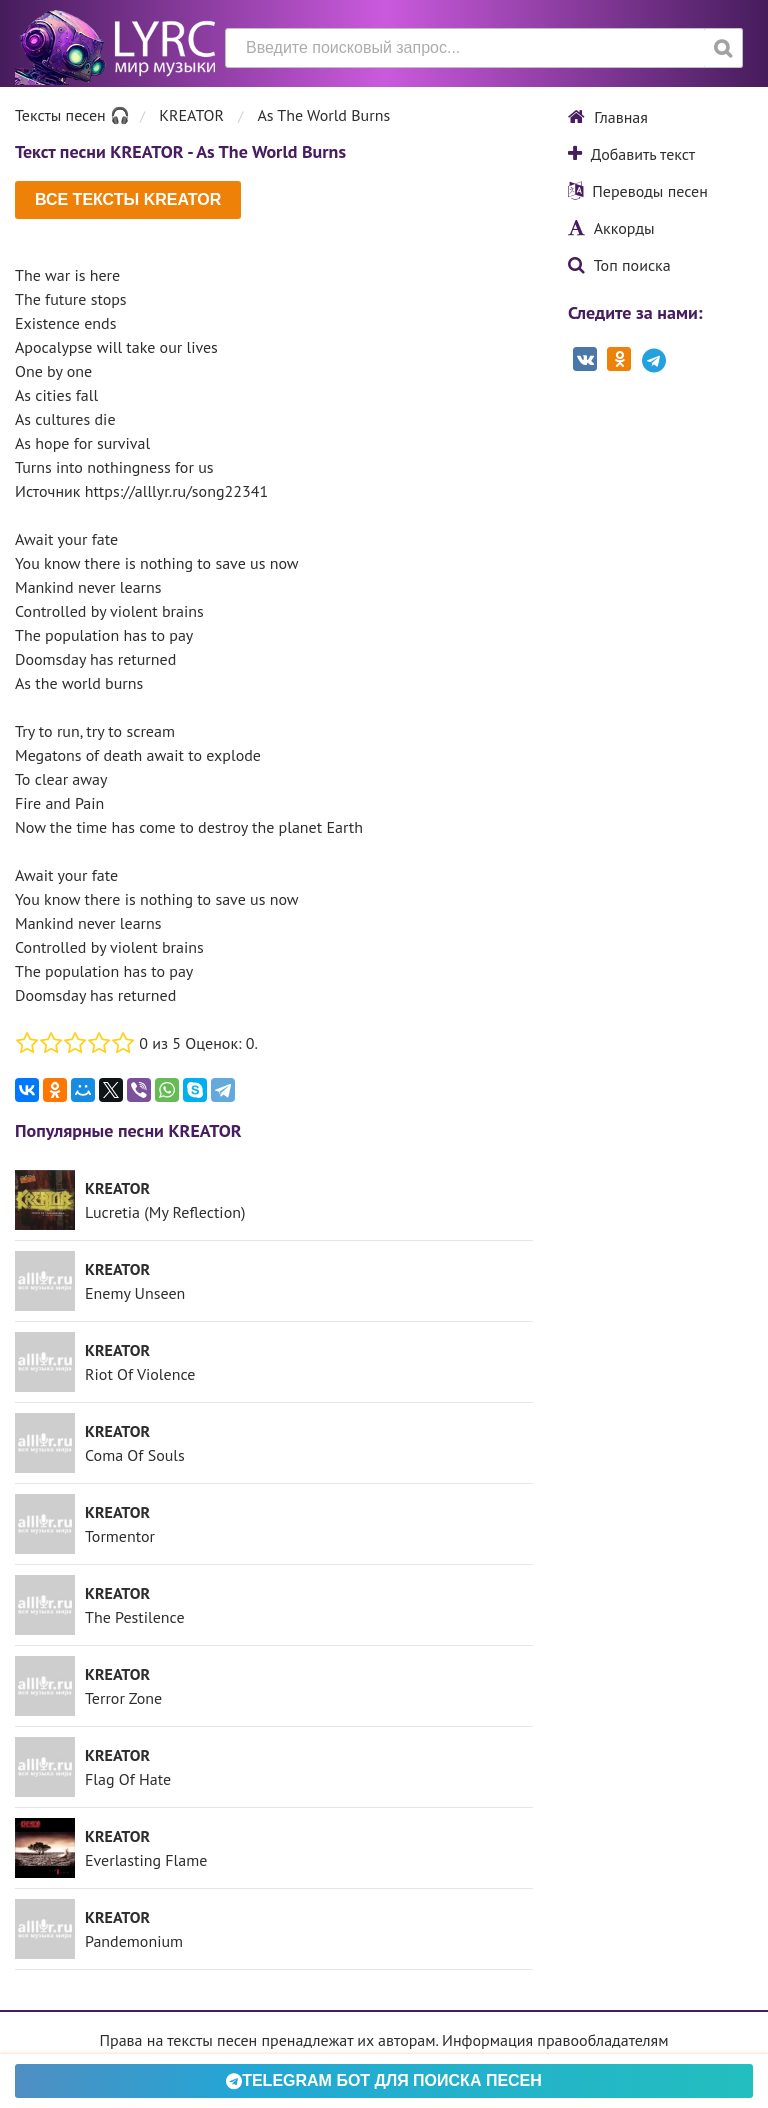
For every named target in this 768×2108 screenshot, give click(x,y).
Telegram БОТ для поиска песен (384, 2080)
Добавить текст (631, 154)
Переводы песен (638, 191)
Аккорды (611, 228)
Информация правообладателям (555, 2040)
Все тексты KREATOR (128, 199)
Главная (608, 117)
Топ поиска (619, 265)
